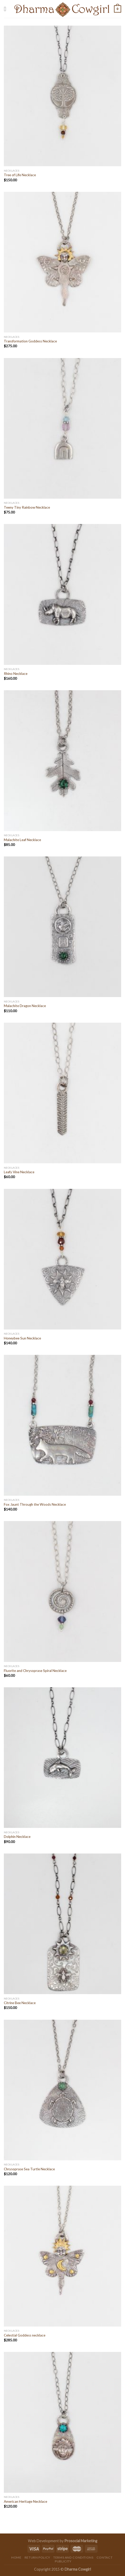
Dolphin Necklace (17, 1837)
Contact (104, 2557)
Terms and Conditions (73, 2557)
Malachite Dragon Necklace (25, 1006)
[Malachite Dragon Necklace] (62, 926)
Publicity (63, 2561)
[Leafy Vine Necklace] (62, 1093)
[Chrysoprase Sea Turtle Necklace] (62, 2090)
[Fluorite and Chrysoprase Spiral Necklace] (62, 1591)
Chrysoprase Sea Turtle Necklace (29, 2169)
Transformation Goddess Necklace (30, 341)
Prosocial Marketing (80, 2541)
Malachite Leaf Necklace (22, 840)
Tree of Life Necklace (20, 175)
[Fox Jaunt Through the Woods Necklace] (62, 1425)
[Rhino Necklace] (62, 594)
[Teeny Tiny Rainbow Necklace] (62, 428)
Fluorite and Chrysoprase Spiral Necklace (35, 1671)
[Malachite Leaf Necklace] (62, 760)
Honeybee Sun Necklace (22, 1338)
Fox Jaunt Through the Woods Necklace (35, 1504)
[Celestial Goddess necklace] (62, 2256)
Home (16, 2557)
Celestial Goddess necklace (24, 2335)
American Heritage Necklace (25, 2501)
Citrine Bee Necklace (20, 2003)
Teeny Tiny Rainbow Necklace (27, 507)
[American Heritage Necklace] (62, 2422)
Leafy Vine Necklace (19, 1172)
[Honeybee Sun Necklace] (62, 1259)
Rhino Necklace (15, 674)
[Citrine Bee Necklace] (62, 1924)
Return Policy (37, 2557)
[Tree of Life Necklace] (62, 96)
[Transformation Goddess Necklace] (62, 262)
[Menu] (7, 9)
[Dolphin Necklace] (62, 1757)
